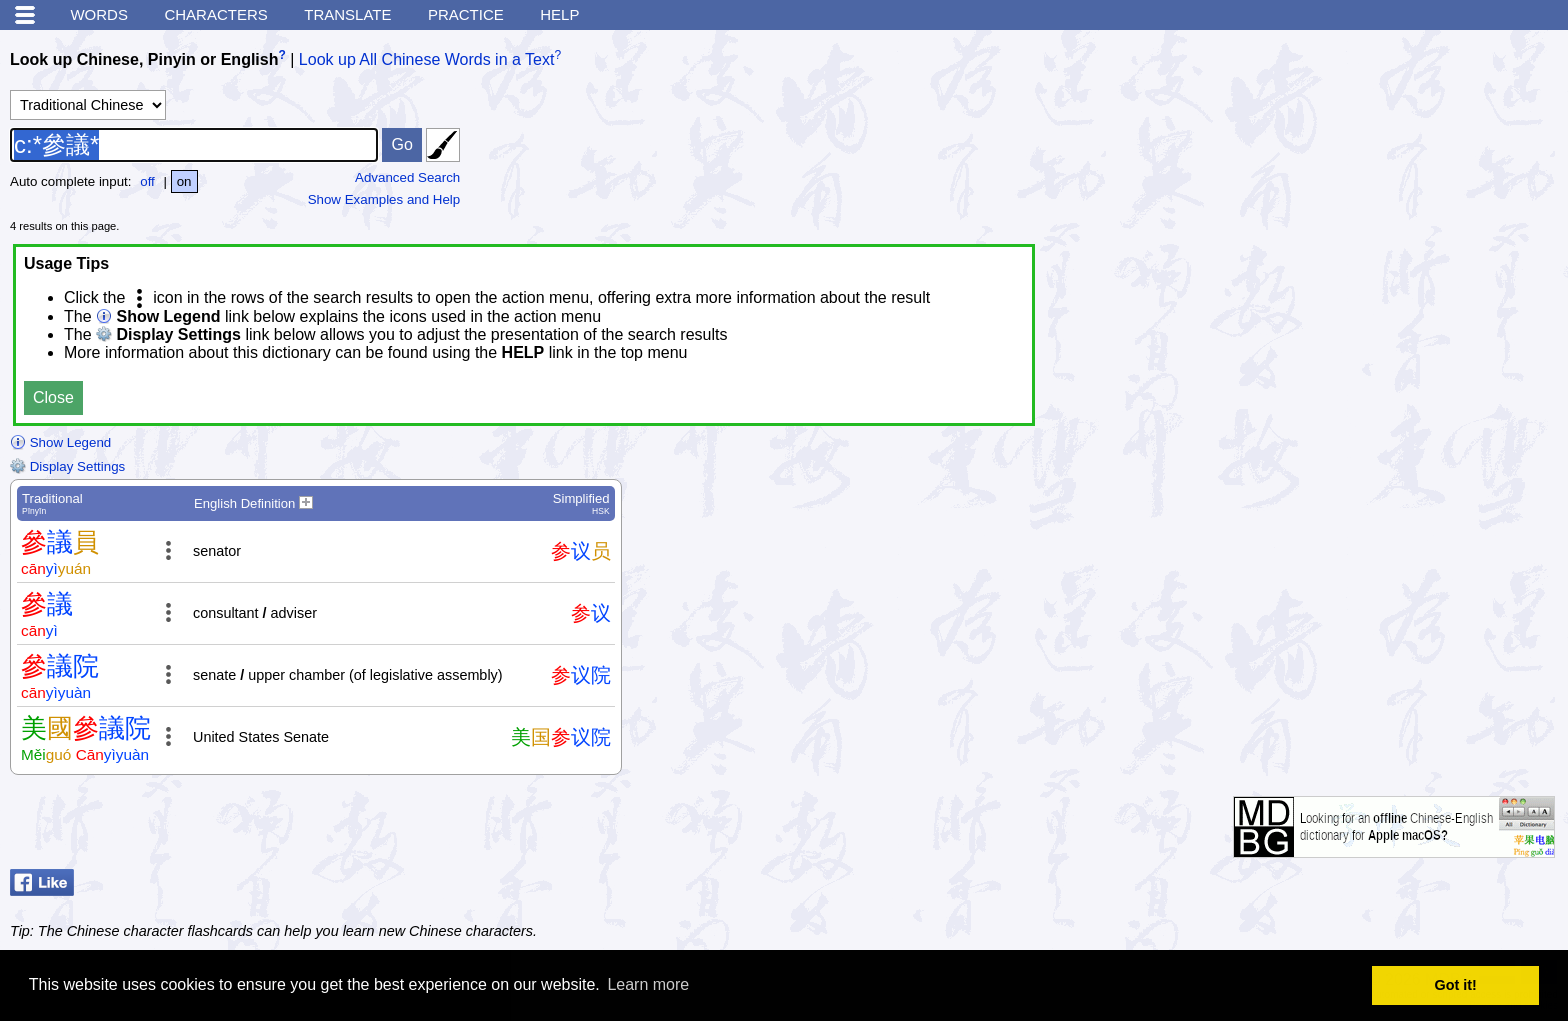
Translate (347, 14)
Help (559, 14)
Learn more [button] (648, 984)
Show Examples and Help (384, 199)
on (184, 181)
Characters (215, 14)
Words (99, 14)
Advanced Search (407, 177)
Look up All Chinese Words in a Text (427, 59)
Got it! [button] (1456, 985)
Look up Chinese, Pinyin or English (144, 59)
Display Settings (67, 466)
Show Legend (60, 442)
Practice (466, 14)
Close (53, 397)
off (147, 181)
